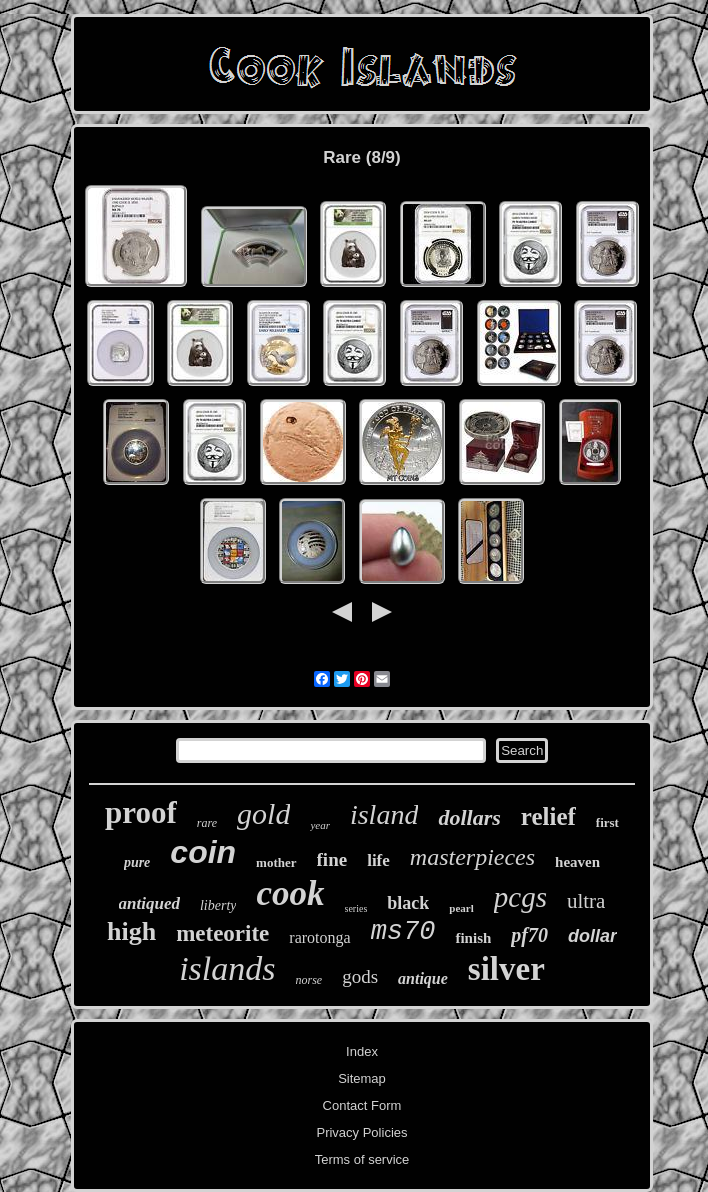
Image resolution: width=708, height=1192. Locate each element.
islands (227, 968)
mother (276, 862)
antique (423, 978)
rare (207, 823)
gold (263, 813)
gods (360, 976)
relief (548, 816)
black (408, 903)
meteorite (222, 933)
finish (473, 938)
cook (290, 893)
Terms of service (362, 1159)
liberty (218, 905)
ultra (586, 901)
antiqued (149, 903)
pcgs (520, 897)
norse (308, 980)
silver (506, 969)
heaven (577, 862)
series (356, 908)
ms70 (403, 932)
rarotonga (319, 937)
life (378, 860)
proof (141, 812)
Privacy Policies (361, 1132)
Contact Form (362, 1105)
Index (362, 1051)
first (607, 822)
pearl (461, 908)
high (131, 931)
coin (203, 852)
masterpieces (472, 857)
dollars (469, 817)
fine (332, 859)
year (320, 825)
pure (137, 862)
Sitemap (362, 1078)
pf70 (529, 935)
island (384, 814)
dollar (592, 936)
